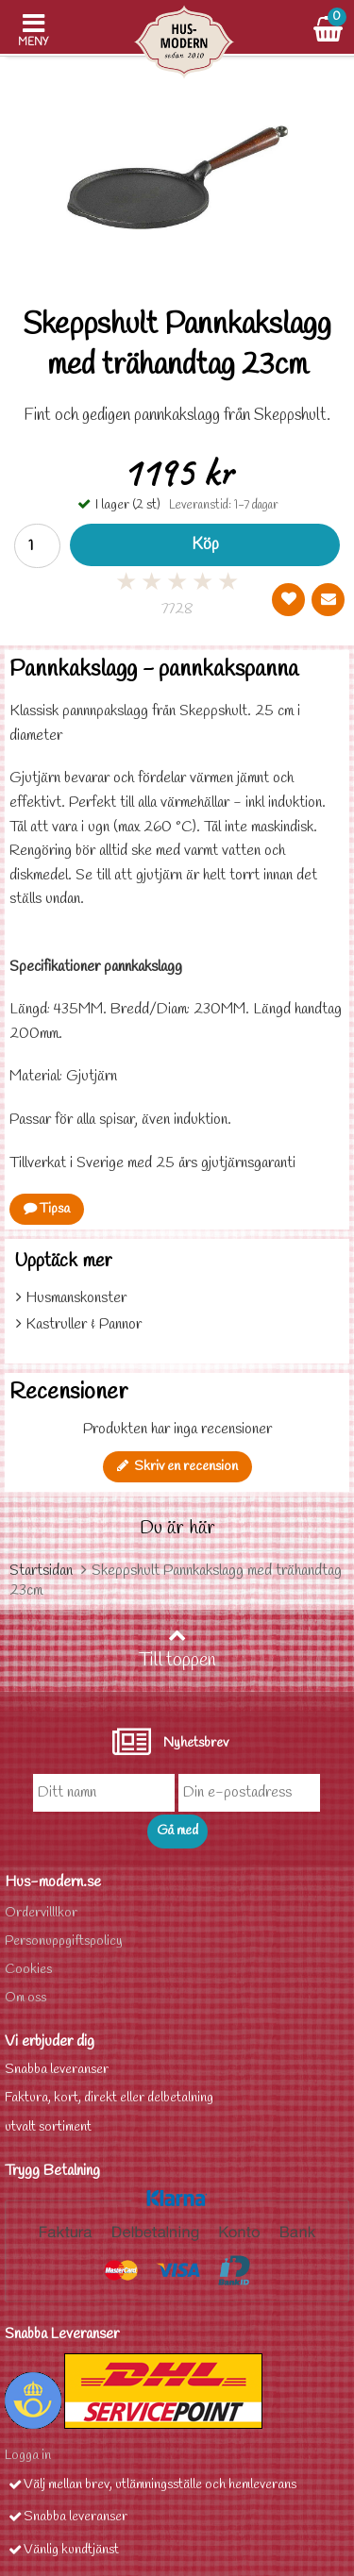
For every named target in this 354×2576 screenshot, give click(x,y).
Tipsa (47, 1209)
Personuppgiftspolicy (64, 1941)
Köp (205, 545)
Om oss (25, 1998)
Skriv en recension (177, 1467)
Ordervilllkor (41, 1913)
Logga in (28, 2456)
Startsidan (41, 1571)
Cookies (28, 1970)
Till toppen (177, 1649)
